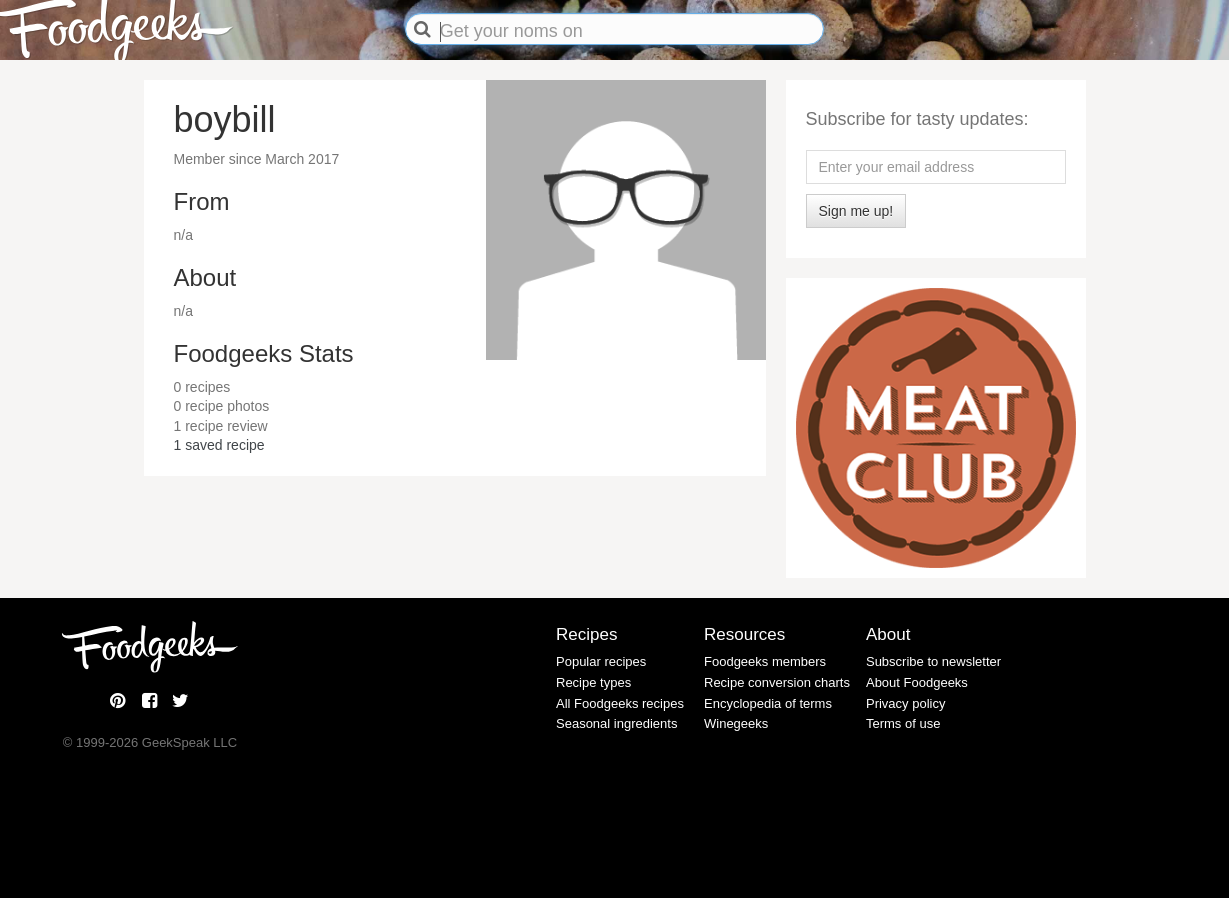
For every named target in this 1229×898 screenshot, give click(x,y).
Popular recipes (601, 661)
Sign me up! (856, 211)
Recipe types (593, 682)
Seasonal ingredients (616, 723)
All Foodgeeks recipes (620, 703)
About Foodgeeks (917, 682)
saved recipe (219, 445)
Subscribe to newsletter (933, 661)
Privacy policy (905, 703)
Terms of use (903, 723)
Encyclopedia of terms (768, 703)
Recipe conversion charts (777, 682)
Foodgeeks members (765, 661)
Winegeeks (736, 723)
